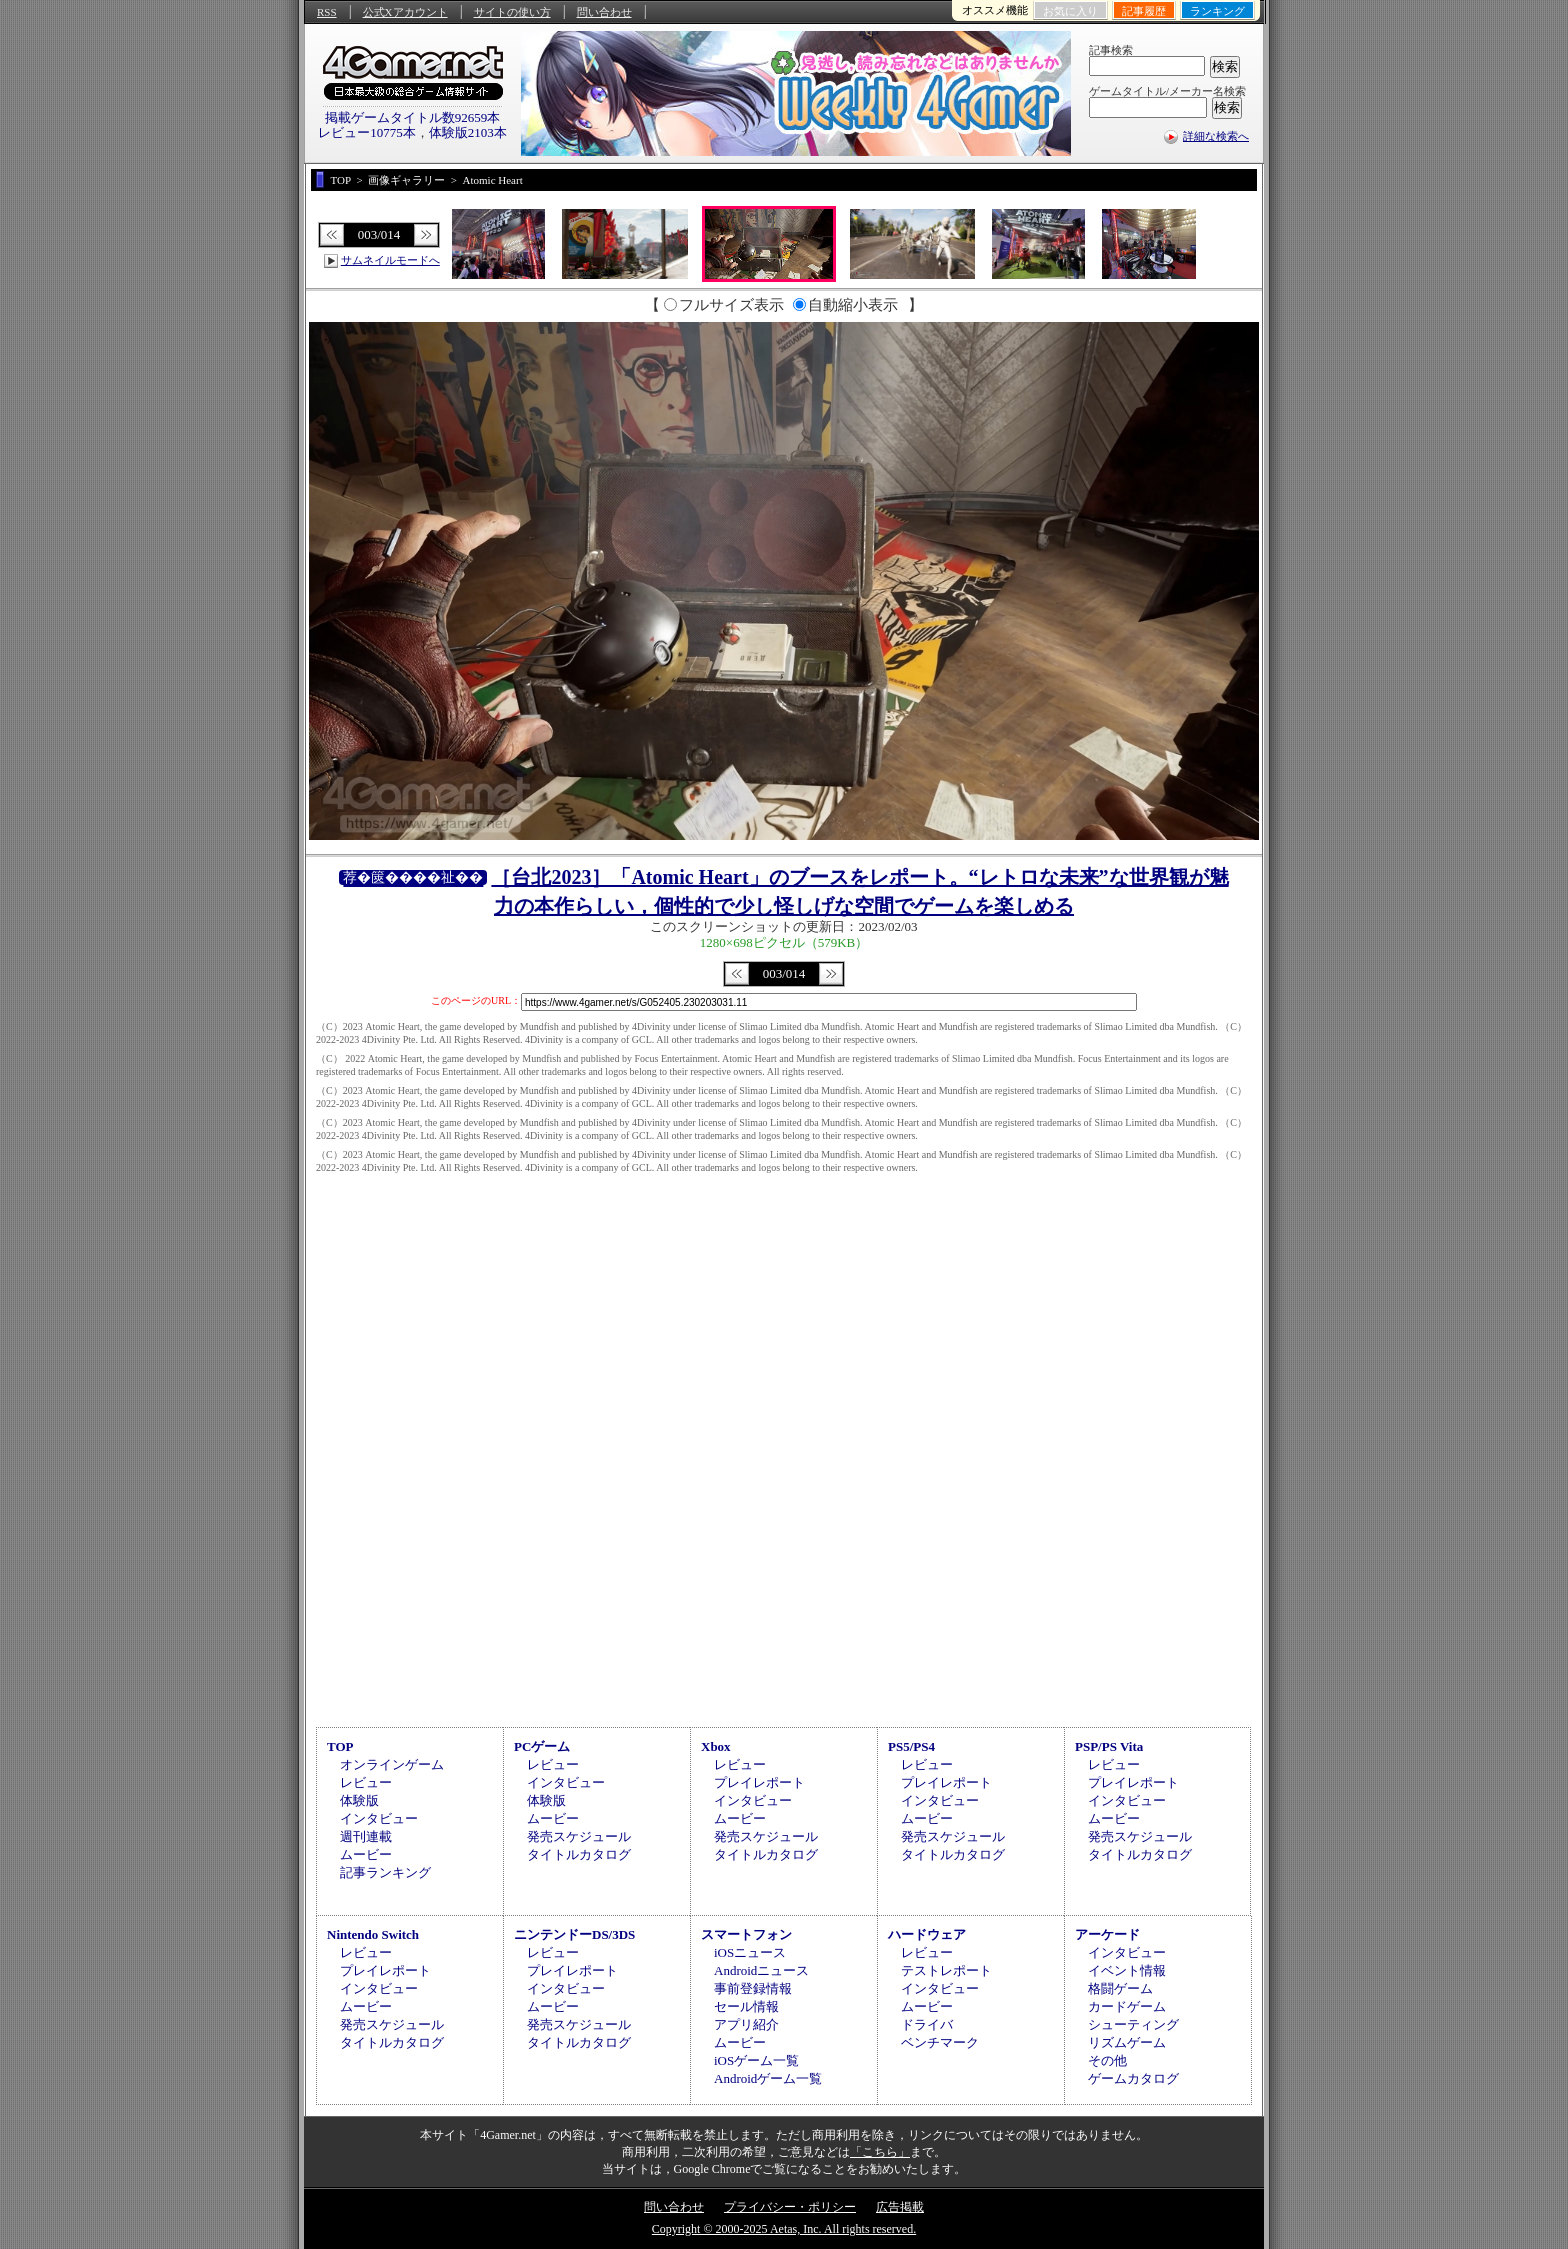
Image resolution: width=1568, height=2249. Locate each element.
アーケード (1107, 1934)
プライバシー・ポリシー (790, 2207)
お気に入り (1070, 11)
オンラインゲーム (392, 1764)
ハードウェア (927, 1934)
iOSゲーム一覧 (756, 2060)
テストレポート (946, 1970)
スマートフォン (746, 1934)
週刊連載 (366, 1836)
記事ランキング (385, 1872)
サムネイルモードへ (390, 260)
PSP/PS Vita (1109, 1746)
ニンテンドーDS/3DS (574, 1934)
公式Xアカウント (405, 12)
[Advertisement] (784, 1553)
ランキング (1217, 11)
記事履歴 (1144, 11)
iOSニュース (750, 1952)
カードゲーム (1127, 2006)
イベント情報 (1127, 1970)
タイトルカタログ (579, 1854)
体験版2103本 (468, 132)
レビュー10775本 (367, 132)
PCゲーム (542, 1746)
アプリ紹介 (746, 2024)
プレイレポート (759, 1782)
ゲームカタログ (1133, 2078)
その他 (1107, 2060)
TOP (340, 1746)
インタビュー (379, 1818)
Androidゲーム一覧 (768, 2078)
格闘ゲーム (1120, 1988)
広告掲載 (900, 2207)
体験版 (359, 1800)
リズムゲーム (1127, 2042)
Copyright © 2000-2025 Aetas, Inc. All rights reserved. (784, 2229)
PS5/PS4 (911, 1746)
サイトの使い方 (512, 12)
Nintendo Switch (373, 1934)
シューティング (1133, 2024)
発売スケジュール (579, 1836)
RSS (327, 12)
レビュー (366, 1782)
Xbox (716, 1746)
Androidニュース (761, 1970)
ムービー (366, 1854)
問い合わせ (604, 12)
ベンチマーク (940, 2042)
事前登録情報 (753, 1988)
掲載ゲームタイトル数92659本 (413, 117)
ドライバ (927, 2024)
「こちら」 (880, 2152)
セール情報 (746, 2006)
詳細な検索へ (1216, 136)
